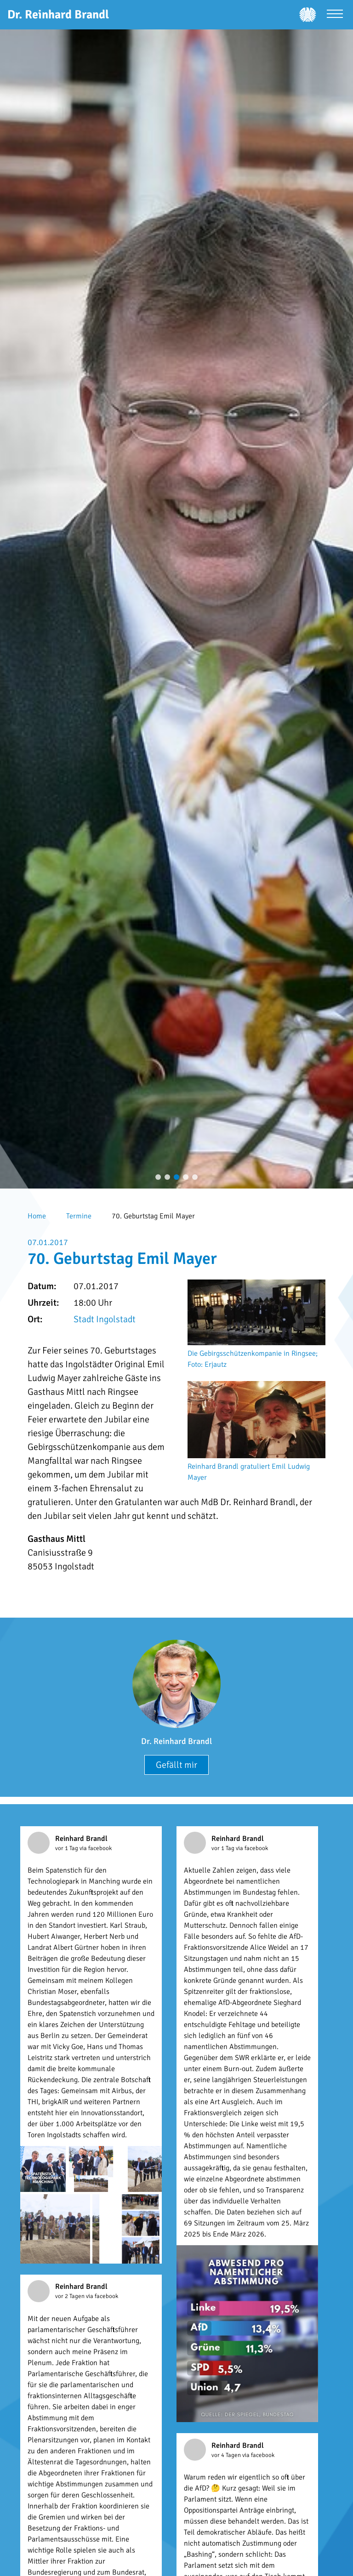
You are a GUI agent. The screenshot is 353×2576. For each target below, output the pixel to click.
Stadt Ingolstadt (105, 1319)
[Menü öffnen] (335, 15)
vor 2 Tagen (70, 2296)
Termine (78, 1216)
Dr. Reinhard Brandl (176, 1741)
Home (37, 1216)
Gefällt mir (176, 1765)
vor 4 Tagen (226, 2455)
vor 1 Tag (67, 1848)
